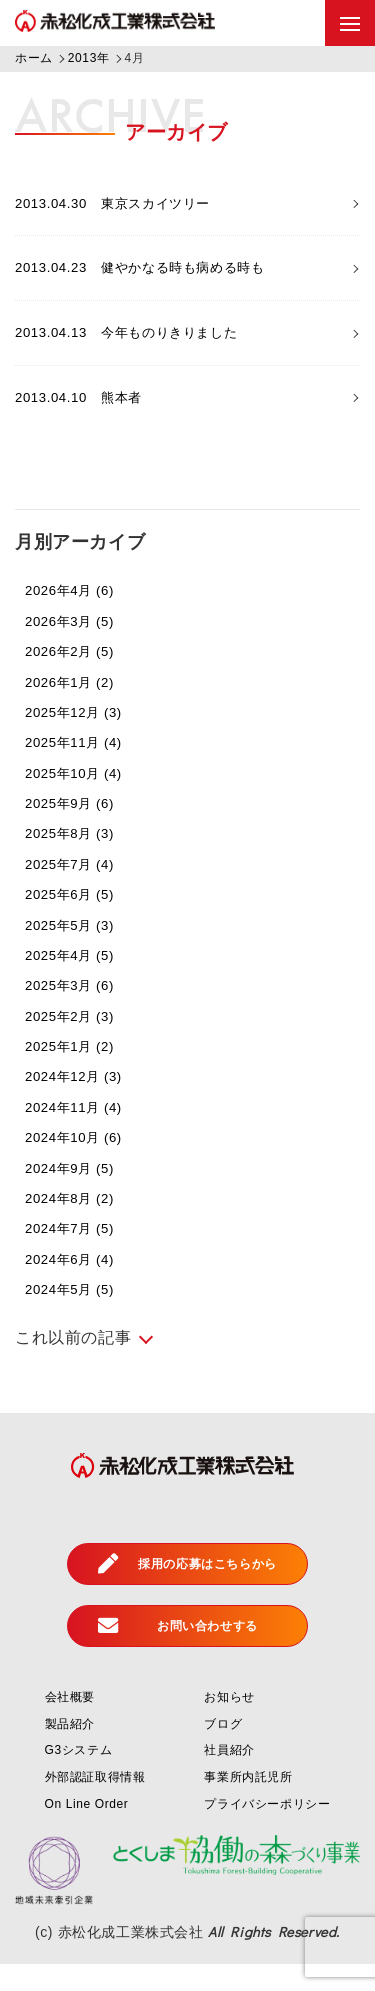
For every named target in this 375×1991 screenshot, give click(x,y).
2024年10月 (86, 1163)
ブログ (223, 1751)
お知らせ (229, 1724)
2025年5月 (81, 950)
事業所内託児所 (248, 1804)
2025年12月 (86, 738)
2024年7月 (81, 1254)
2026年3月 (81, 647)
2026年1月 (81, 707)
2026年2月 (81, 677)
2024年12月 (86, 1102)
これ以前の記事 (73, 1364)
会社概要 (70, 1724)
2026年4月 (81, 616)
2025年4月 (81, 981)
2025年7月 (81, 890)
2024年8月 (81, 1224)
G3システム (79, 1777)
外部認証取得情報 (95, 1804)
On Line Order (87, 1830)
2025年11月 (86, 768)
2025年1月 (81, 1072)
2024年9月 (81, 1193)
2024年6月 (81, 1285)
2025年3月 (81, 1011)
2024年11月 (86, 1133)
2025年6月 (81, 920)
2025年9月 (81, 829)
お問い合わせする (178, 1653)
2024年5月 (81, 1315)
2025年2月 (81, 1042)
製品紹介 (70, 1751)
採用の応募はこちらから (187, 1591)
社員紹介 (229, 1777)
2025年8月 (81, 859)
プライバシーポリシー (267, 1830)
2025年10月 (86, 799)
